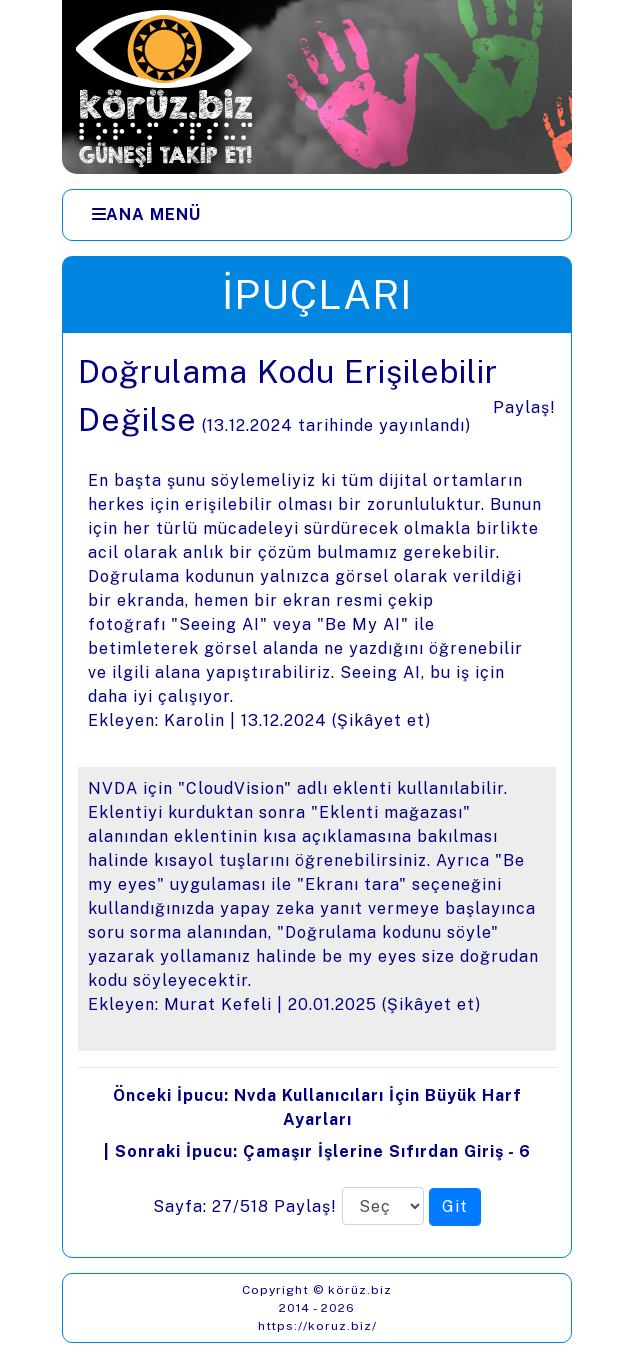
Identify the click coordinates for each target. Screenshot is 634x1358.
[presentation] (317, 795)
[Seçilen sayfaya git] (455, 1207)
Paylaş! (524, 407)
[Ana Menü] (146, 215)
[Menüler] (317, 215)
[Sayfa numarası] (383, 1206)
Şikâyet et (381, 720)
